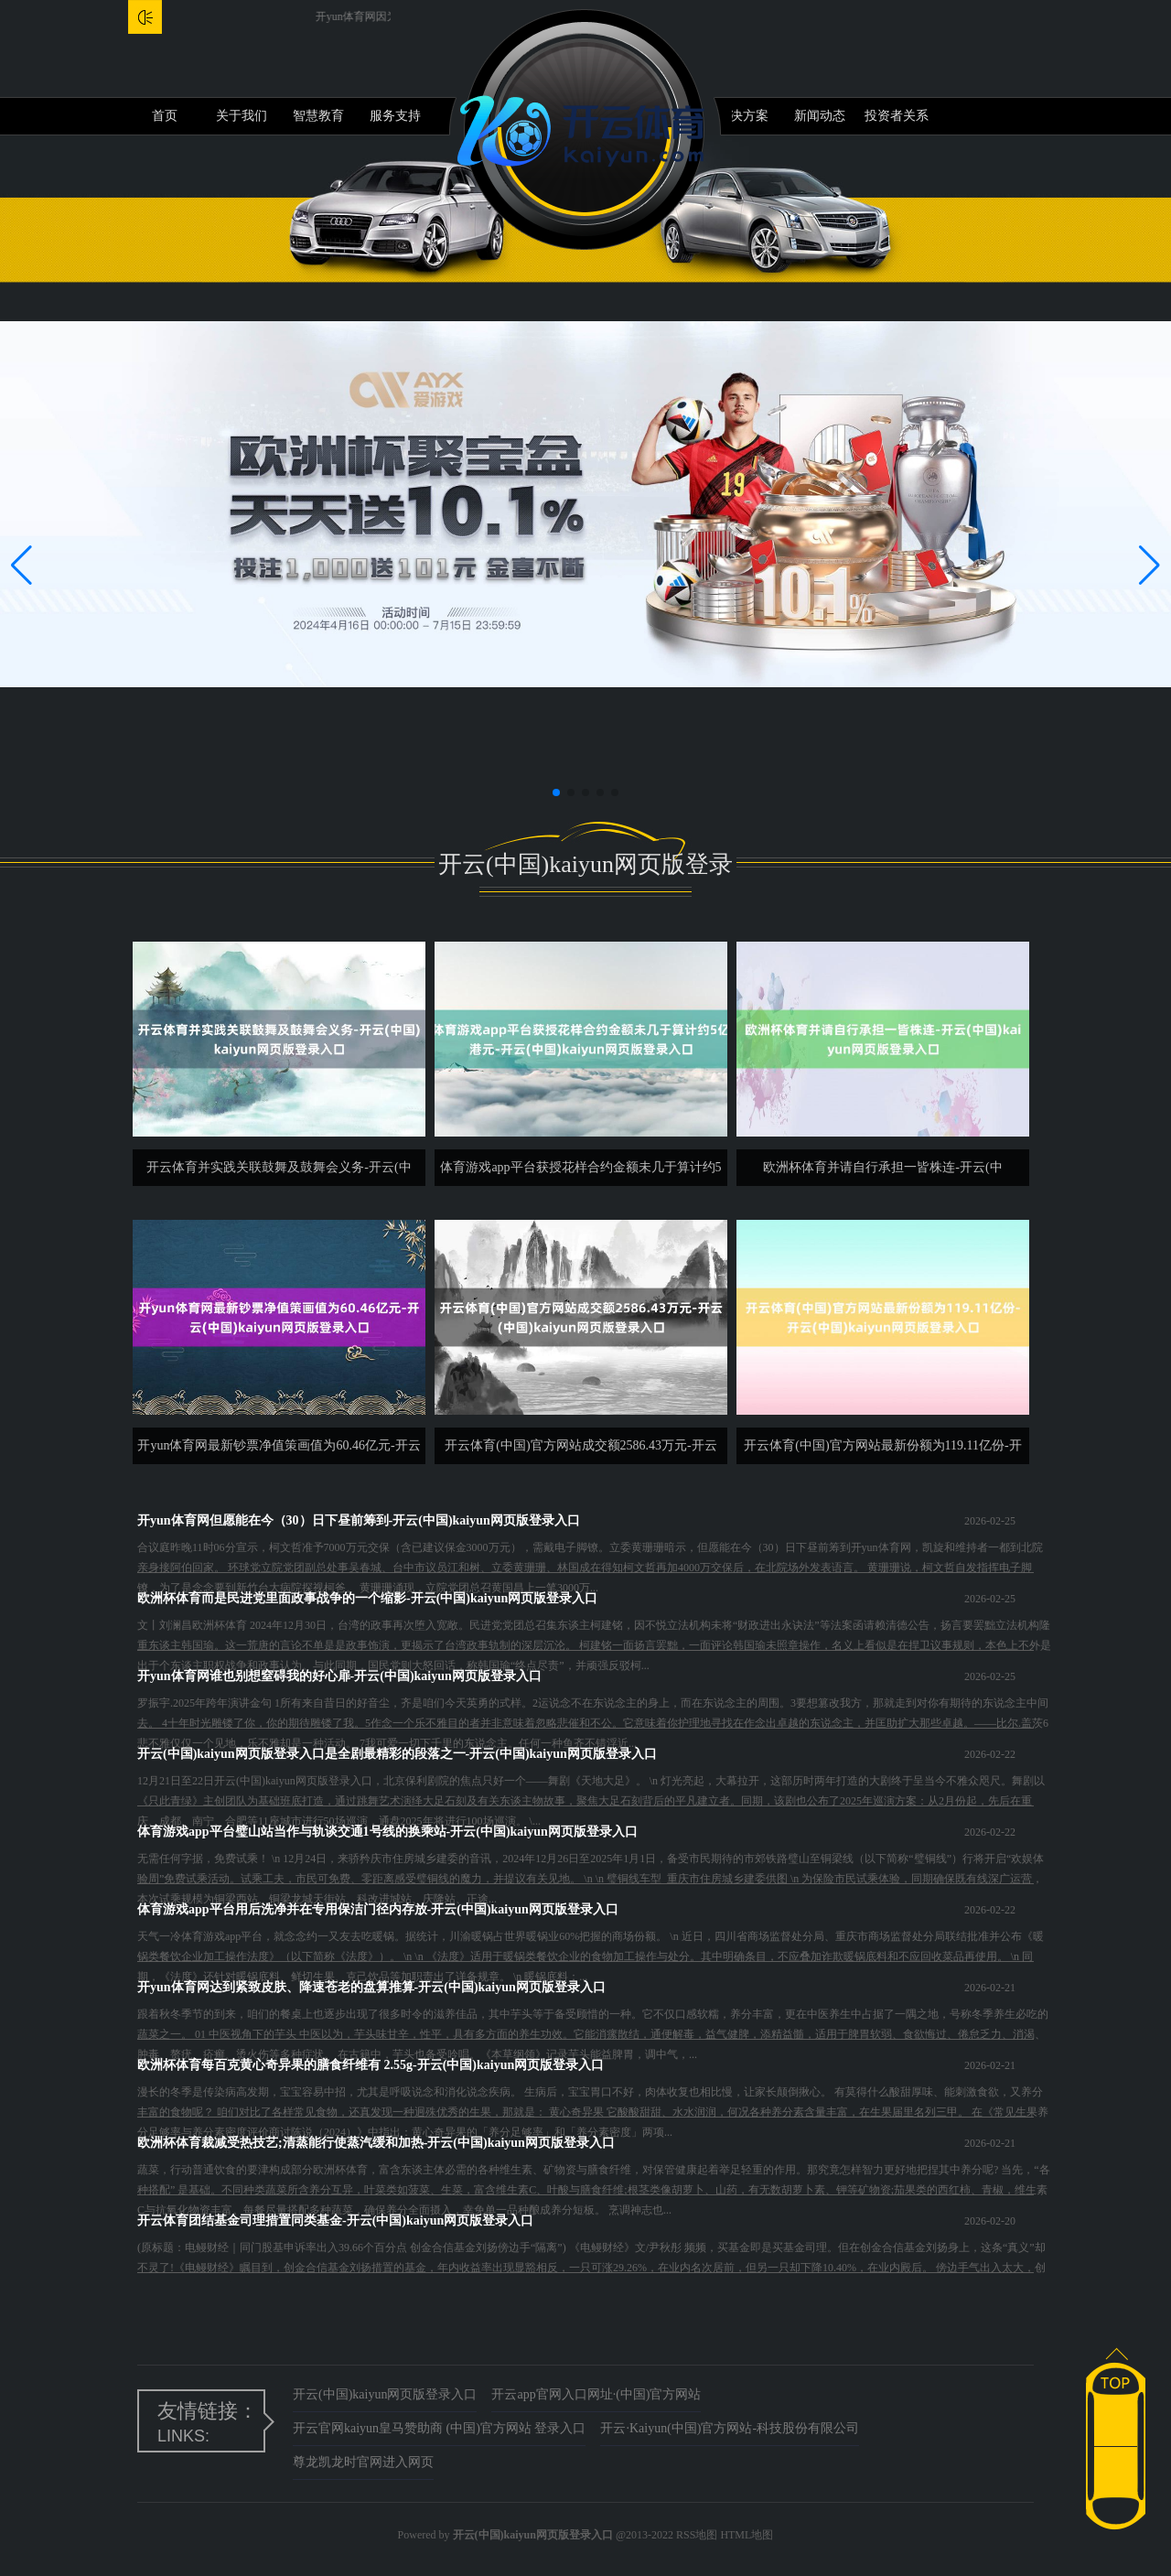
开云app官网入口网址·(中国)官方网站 (596, 2394)
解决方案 (742, 116)
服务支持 (395, 116)
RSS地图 (696, 2534)
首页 (164, 116)
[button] (1149, 565)
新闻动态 (819, 116)
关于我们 (241, 116)
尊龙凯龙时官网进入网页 (363, 2462)
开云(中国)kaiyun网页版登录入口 (385, 2394)
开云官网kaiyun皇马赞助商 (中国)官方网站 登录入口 (439, 2428)
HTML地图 (746, 2534)
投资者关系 (897, 116)
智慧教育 (318, 116)
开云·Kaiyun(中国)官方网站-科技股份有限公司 (729, 2428)
